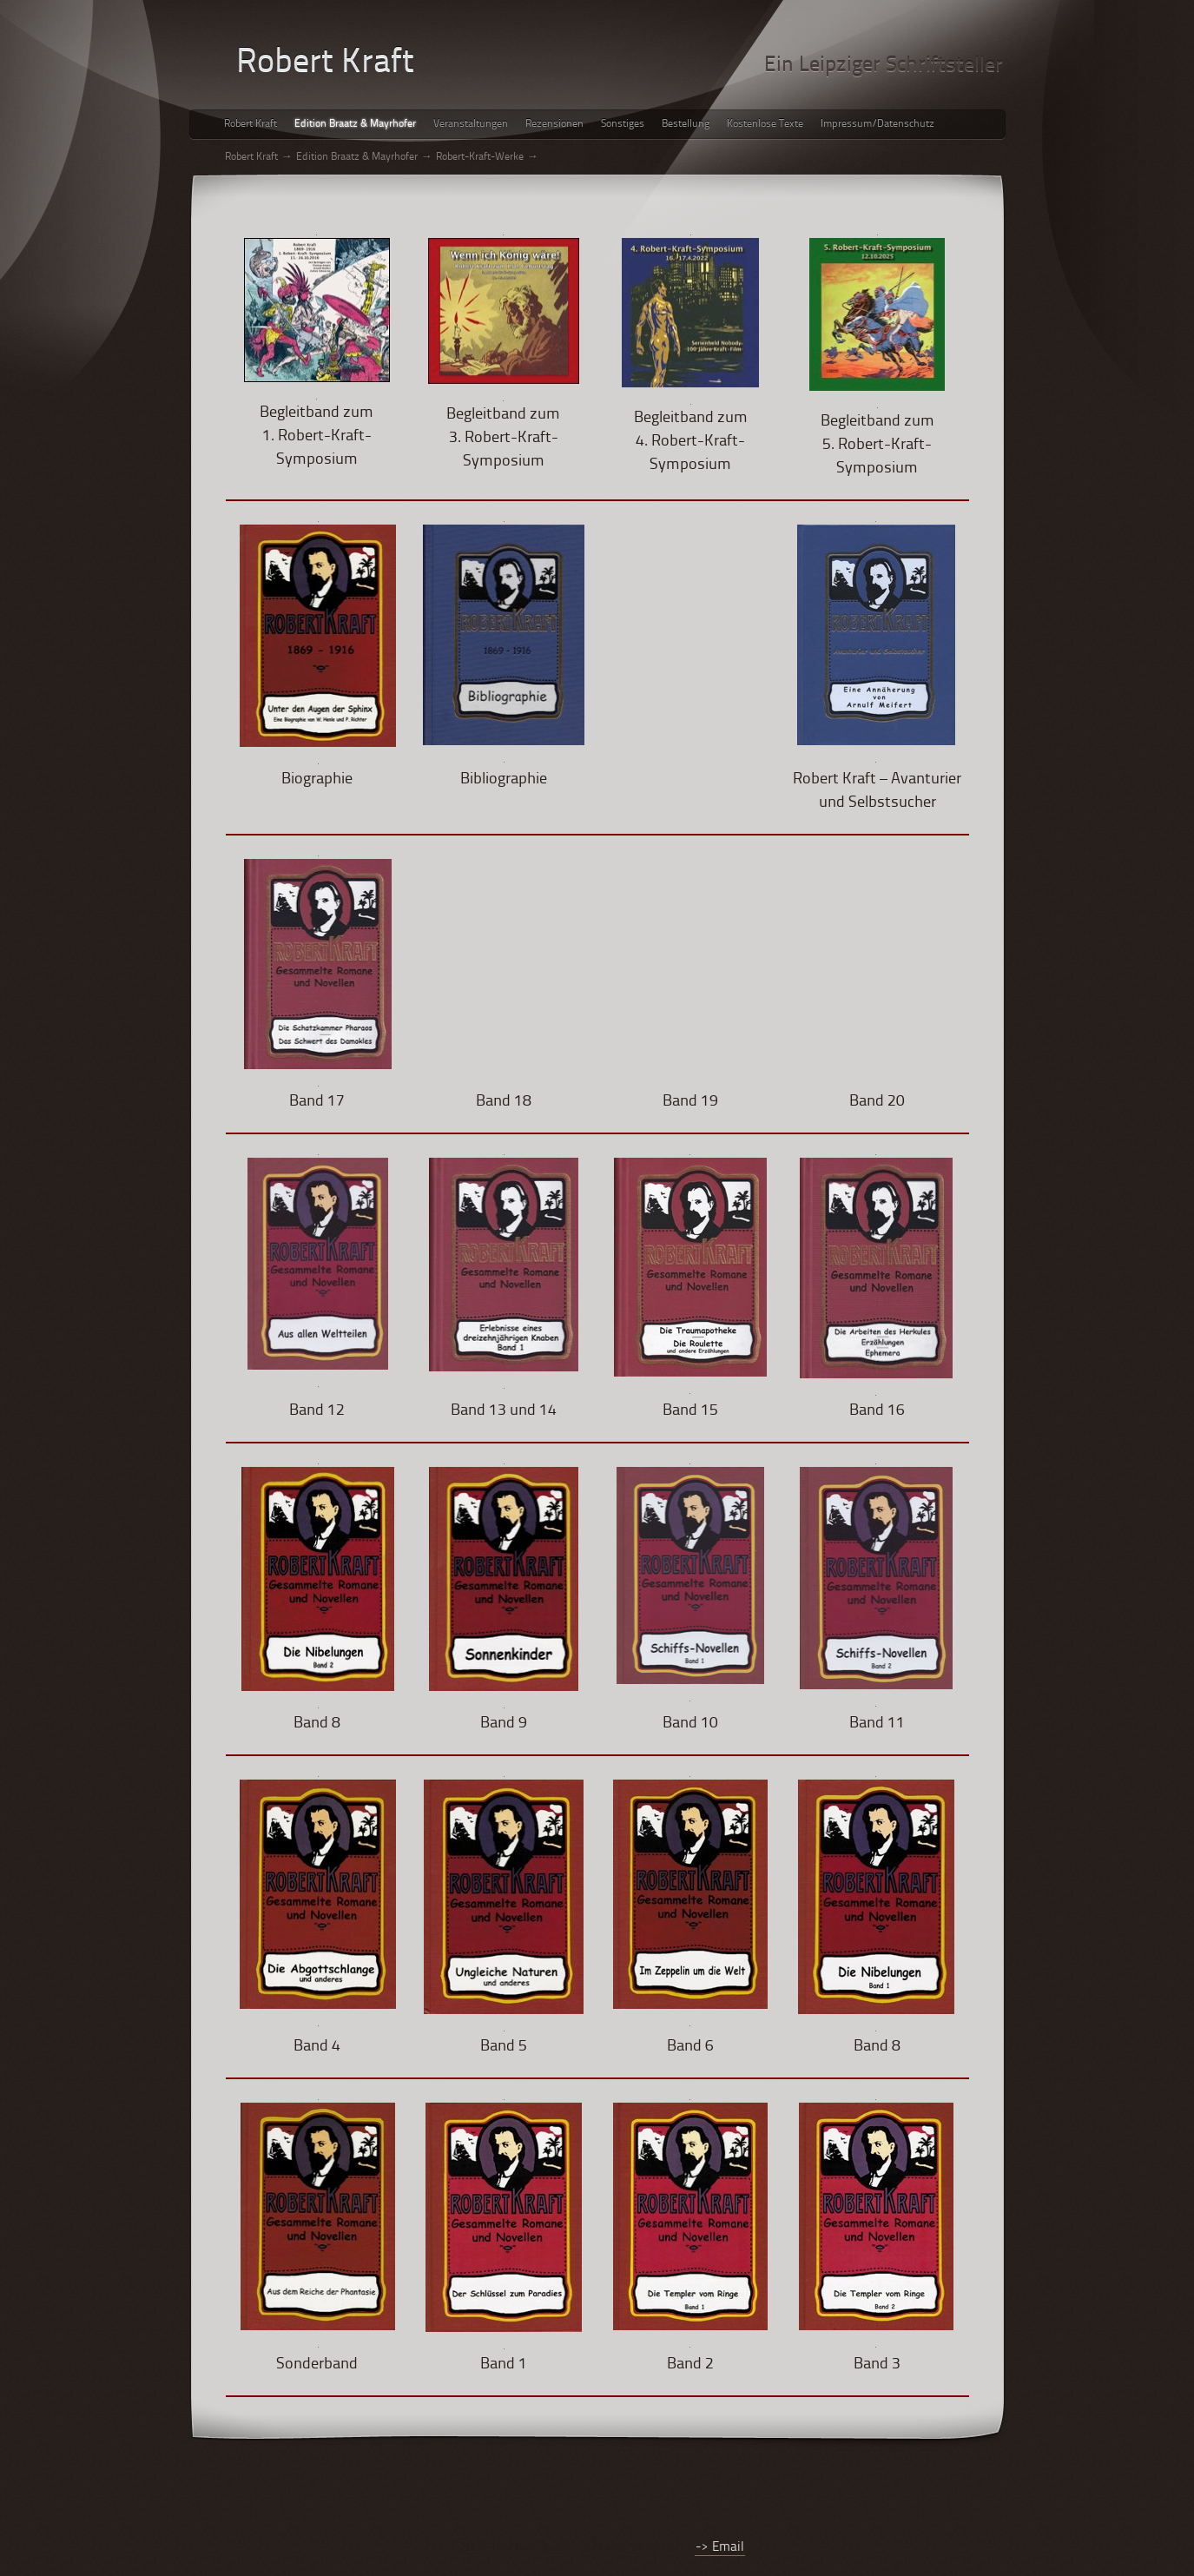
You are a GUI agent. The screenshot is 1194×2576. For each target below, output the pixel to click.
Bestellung (685, 124)
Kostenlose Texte (765, 124)
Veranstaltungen (470, 124)
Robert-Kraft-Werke (480, 157)
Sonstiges (622, 124)
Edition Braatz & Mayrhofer (355, 124)
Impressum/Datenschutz (877, 124)
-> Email (720, 2547)
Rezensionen (554, 124)
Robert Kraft (250, 124)
